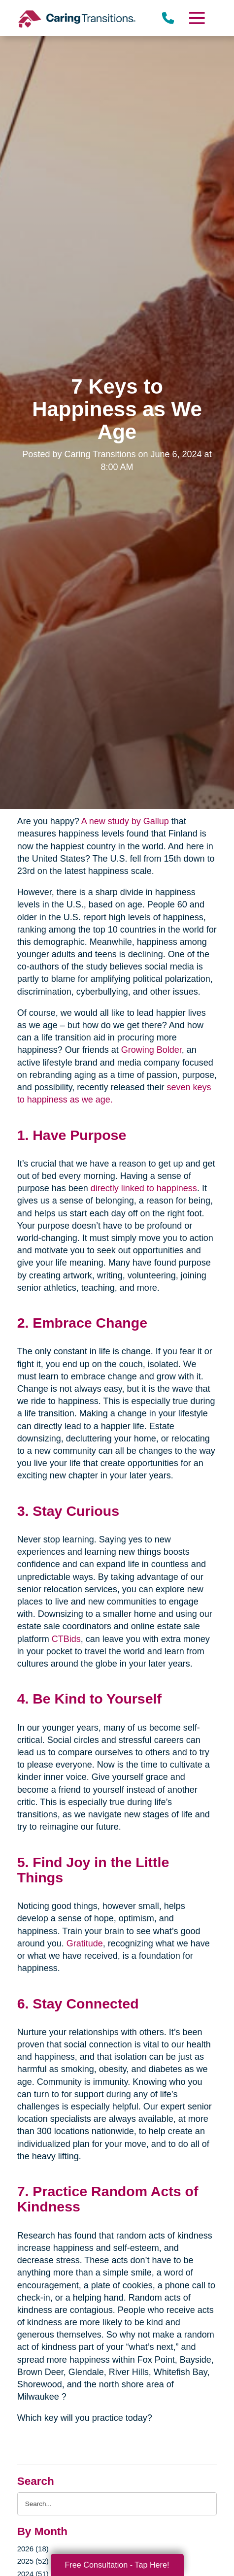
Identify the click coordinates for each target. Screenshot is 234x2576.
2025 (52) (33, 2561)
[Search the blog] (117, 2503)
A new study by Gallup (125, 821)
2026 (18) (33, 2548)
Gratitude (85, 1943)
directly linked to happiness (144, 1188)
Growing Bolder (151, 1050)
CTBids (66, 1639)
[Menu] (196, 18)
